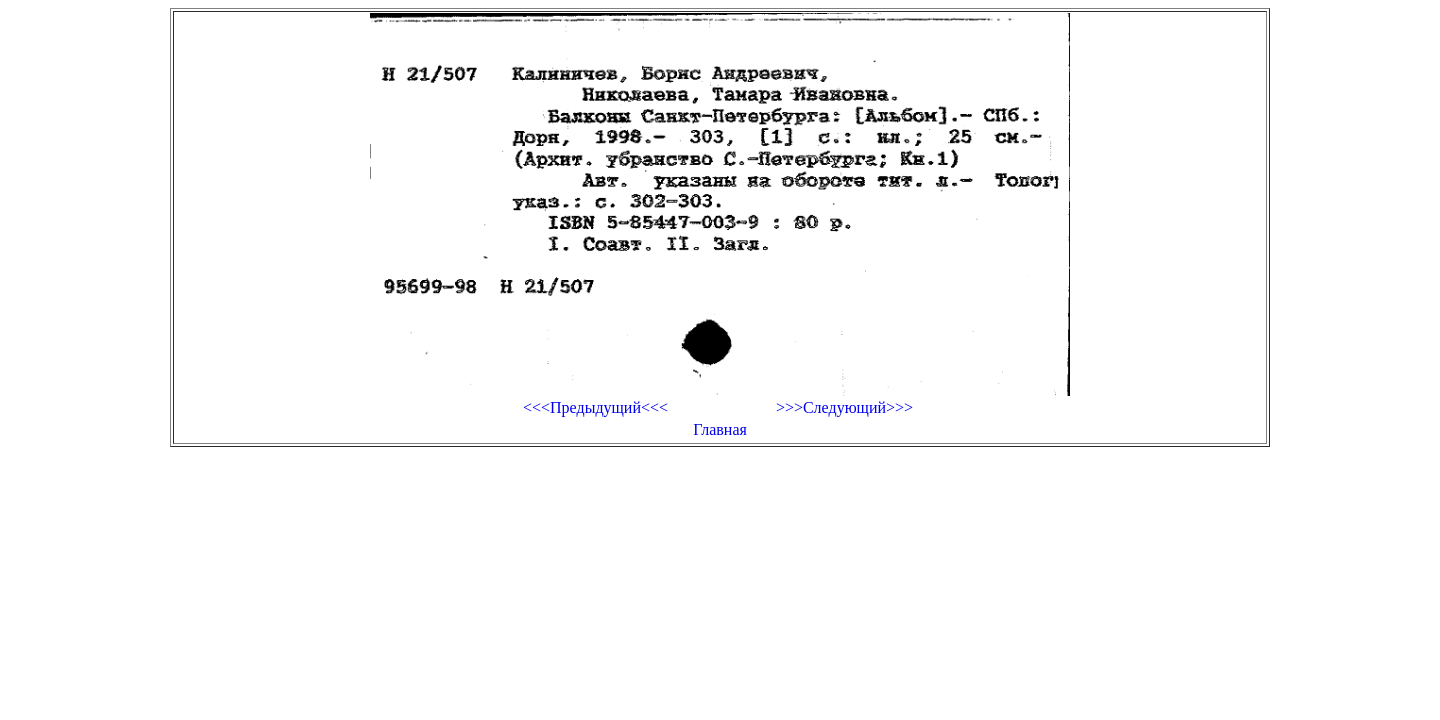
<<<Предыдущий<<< (595, 407)
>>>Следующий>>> (844, 407)
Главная (720, 429)
